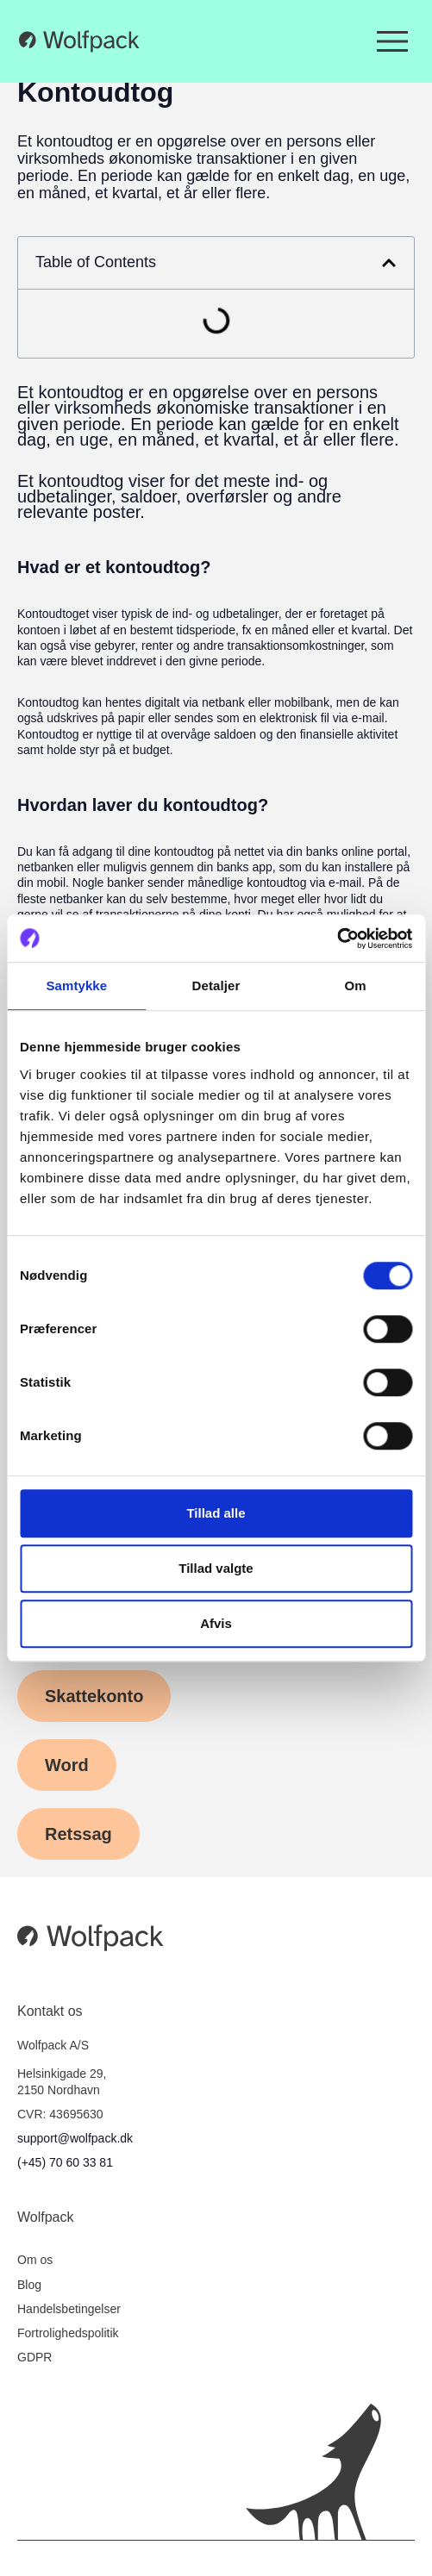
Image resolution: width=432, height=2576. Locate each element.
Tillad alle (215, 1513)
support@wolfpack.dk (75, 2138)
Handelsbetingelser (69, 2309)
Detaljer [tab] (216, 985)
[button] (389, 263)
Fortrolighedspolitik (68, 2333)
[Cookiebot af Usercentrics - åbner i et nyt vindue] (336, 938)
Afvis (216, 1623)
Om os (35, 2260)
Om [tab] (355, 985)
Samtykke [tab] (76, 985)
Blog (29, 2285)
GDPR (34, 2357)
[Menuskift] (392, 41)
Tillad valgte (215, 1568)
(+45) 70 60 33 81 (65, 2162)
